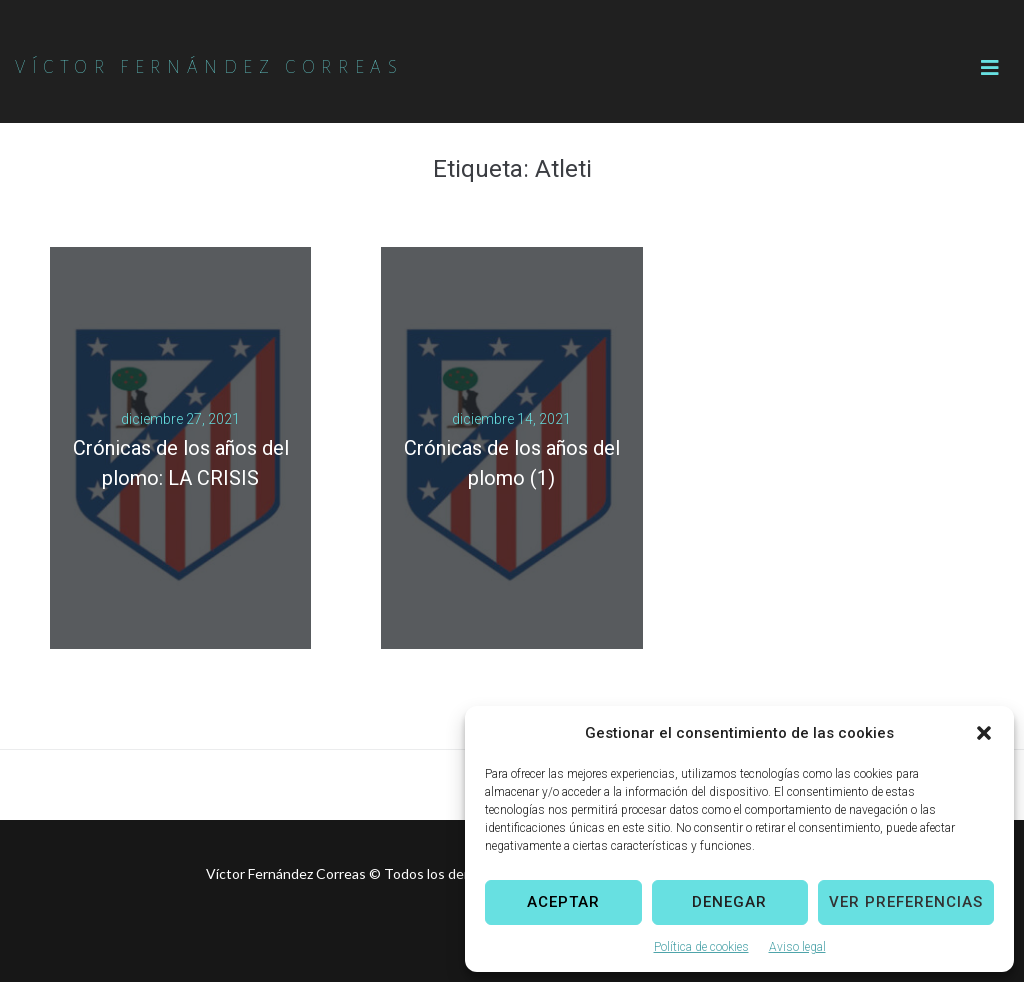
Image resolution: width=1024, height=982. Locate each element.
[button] (984, 733)
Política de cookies (701, 947)
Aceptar (563, 902)
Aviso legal (797, 947)
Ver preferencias (906, 902)
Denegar (729, 902)
